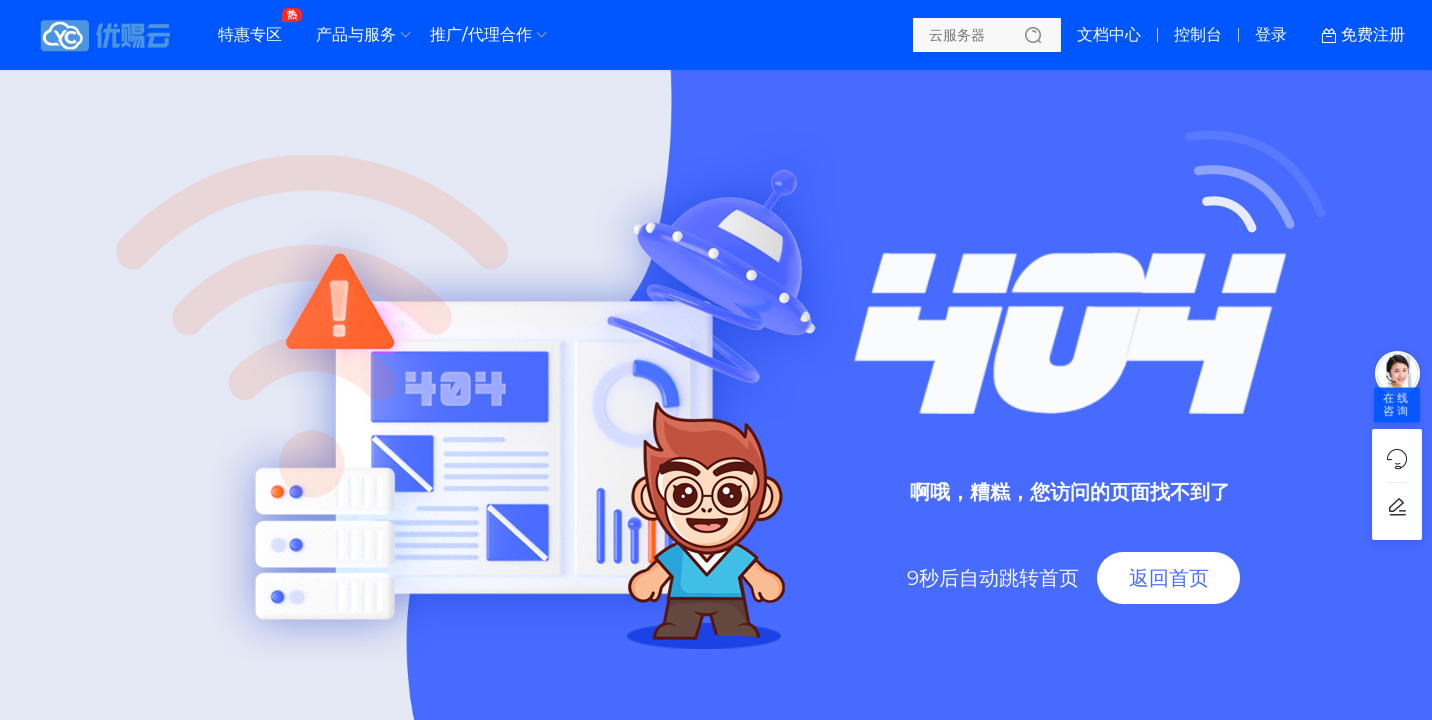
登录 (1271, 34)
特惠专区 (255, 27)
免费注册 (1373, 34)
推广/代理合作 (481, 34)
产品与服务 (356, 34)
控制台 (1198, 34)
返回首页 (1169, 578)
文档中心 (1109, 34)
